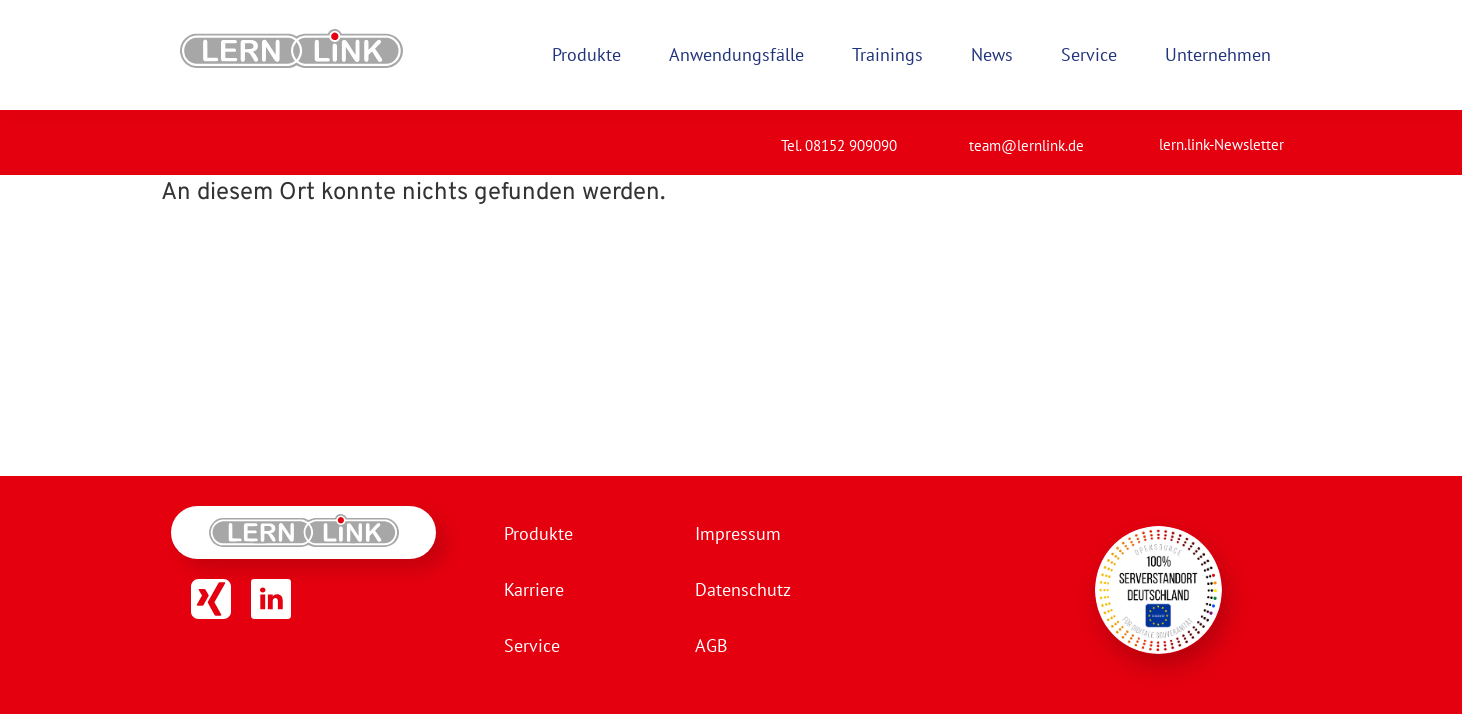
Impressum (738, 533)
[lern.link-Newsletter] (1134, 136)
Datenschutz (743, 589)
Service (532, 645)
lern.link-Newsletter (1221, 144)
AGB (711, 645)
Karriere (534, 589)
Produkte (538, 533)
